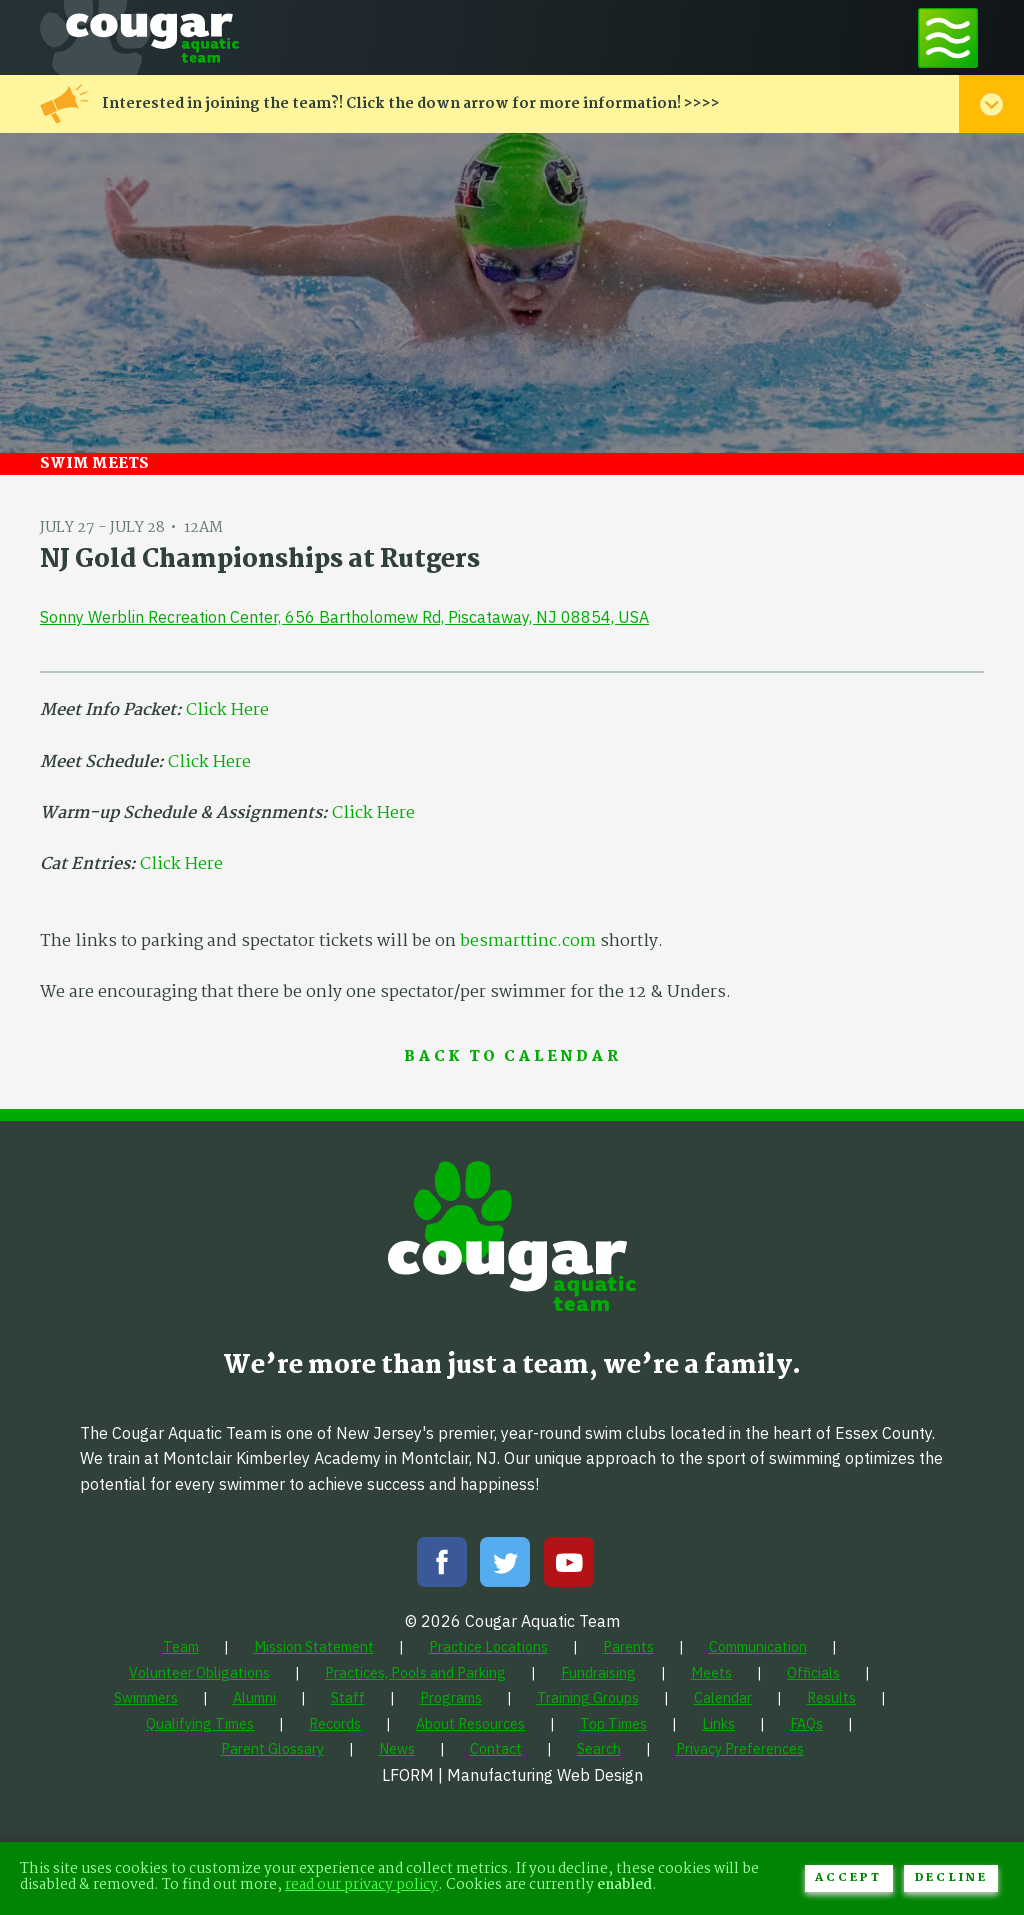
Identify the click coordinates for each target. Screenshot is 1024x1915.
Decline (951, 1878)
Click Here (227, 710)
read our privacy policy (361, 1885)
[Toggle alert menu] (991, 104)
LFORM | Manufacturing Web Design (512, 1775)
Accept (848, 1878)
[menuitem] (181, 1646)
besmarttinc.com (528, 941)
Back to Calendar (512, 1057)
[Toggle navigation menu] (948, 37)
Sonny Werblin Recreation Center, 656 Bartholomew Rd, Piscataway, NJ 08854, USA (344, 617)
